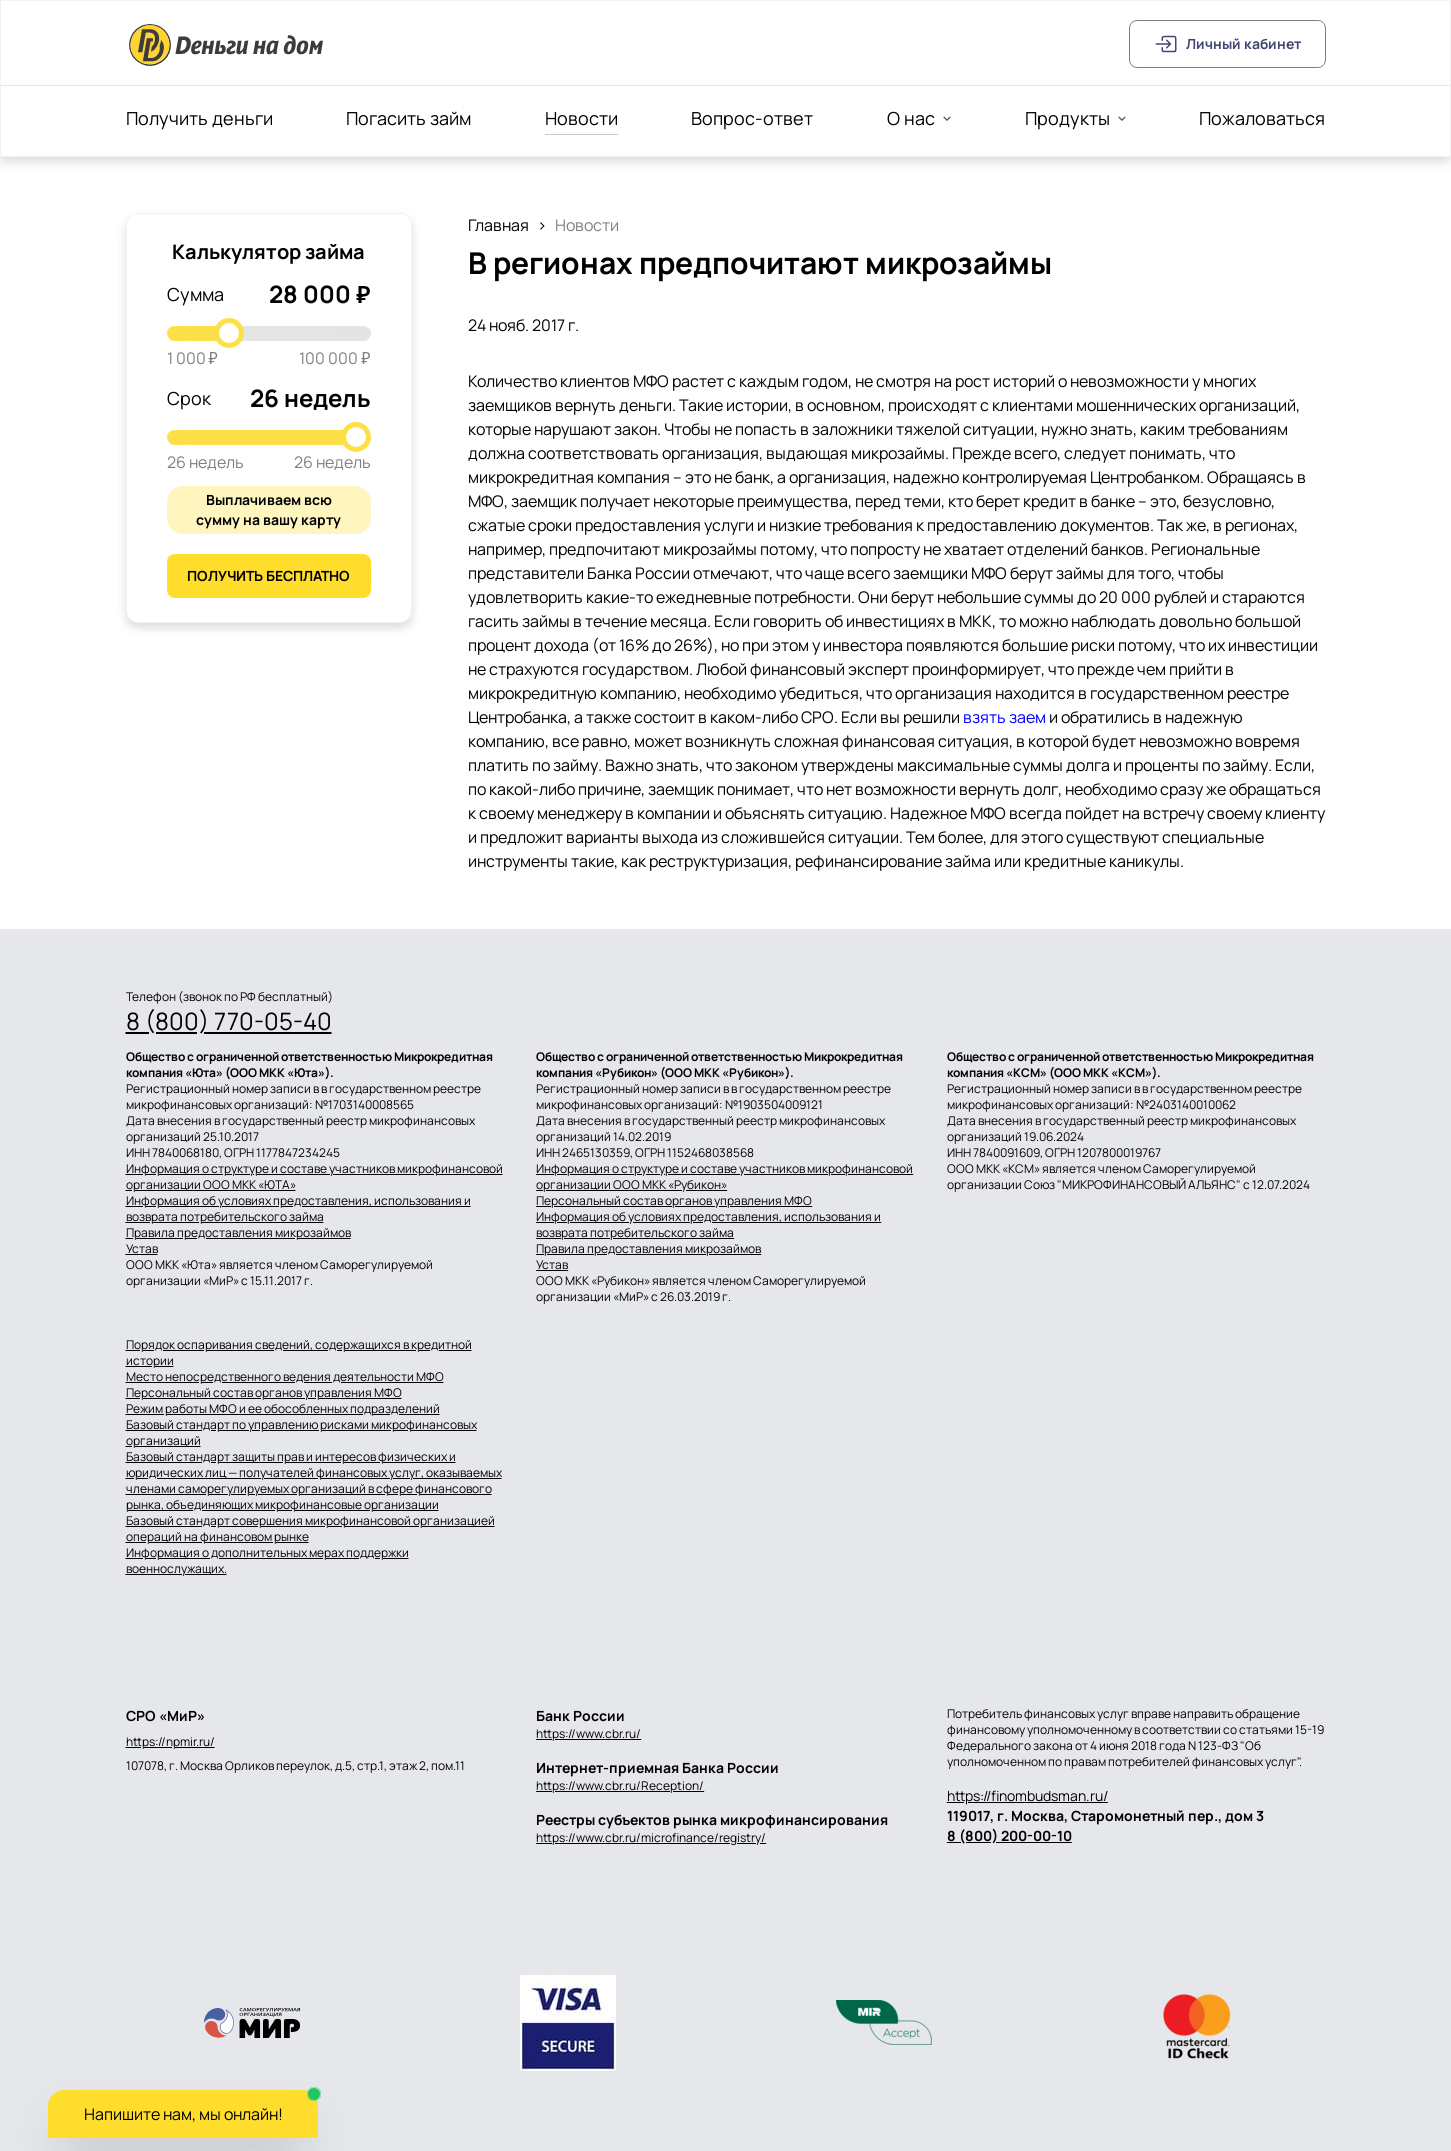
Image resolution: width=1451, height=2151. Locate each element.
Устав (142, 1249)
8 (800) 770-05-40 (229, 1021)
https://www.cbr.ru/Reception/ (620, 1785)
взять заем (1004, 717)
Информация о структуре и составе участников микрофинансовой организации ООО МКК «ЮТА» (314, 1177)
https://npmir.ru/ (170, 1742)
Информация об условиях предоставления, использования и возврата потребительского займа (298, 1209)
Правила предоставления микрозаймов (238, 1233)
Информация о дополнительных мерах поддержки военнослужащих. (267, 1561)
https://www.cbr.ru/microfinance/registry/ (651, 1837)
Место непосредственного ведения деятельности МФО (285, 1377)
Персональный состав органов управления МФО (674, 1201)
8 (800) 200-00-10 (1009, 1835)
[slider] (229, 333)
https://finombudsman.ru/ (1027, 1795)
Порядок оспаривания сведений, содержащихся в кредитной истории (299, 1353)
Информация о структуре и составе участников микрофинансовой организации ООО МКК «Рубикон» (724, 1177)
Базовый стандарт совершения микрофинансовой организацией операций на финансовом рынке (310, 1529)
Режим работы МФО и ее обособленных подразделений (283, 1409)
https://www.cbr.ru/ (588, 1733)
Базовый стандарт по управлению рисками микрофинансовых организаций (301, 1433)
